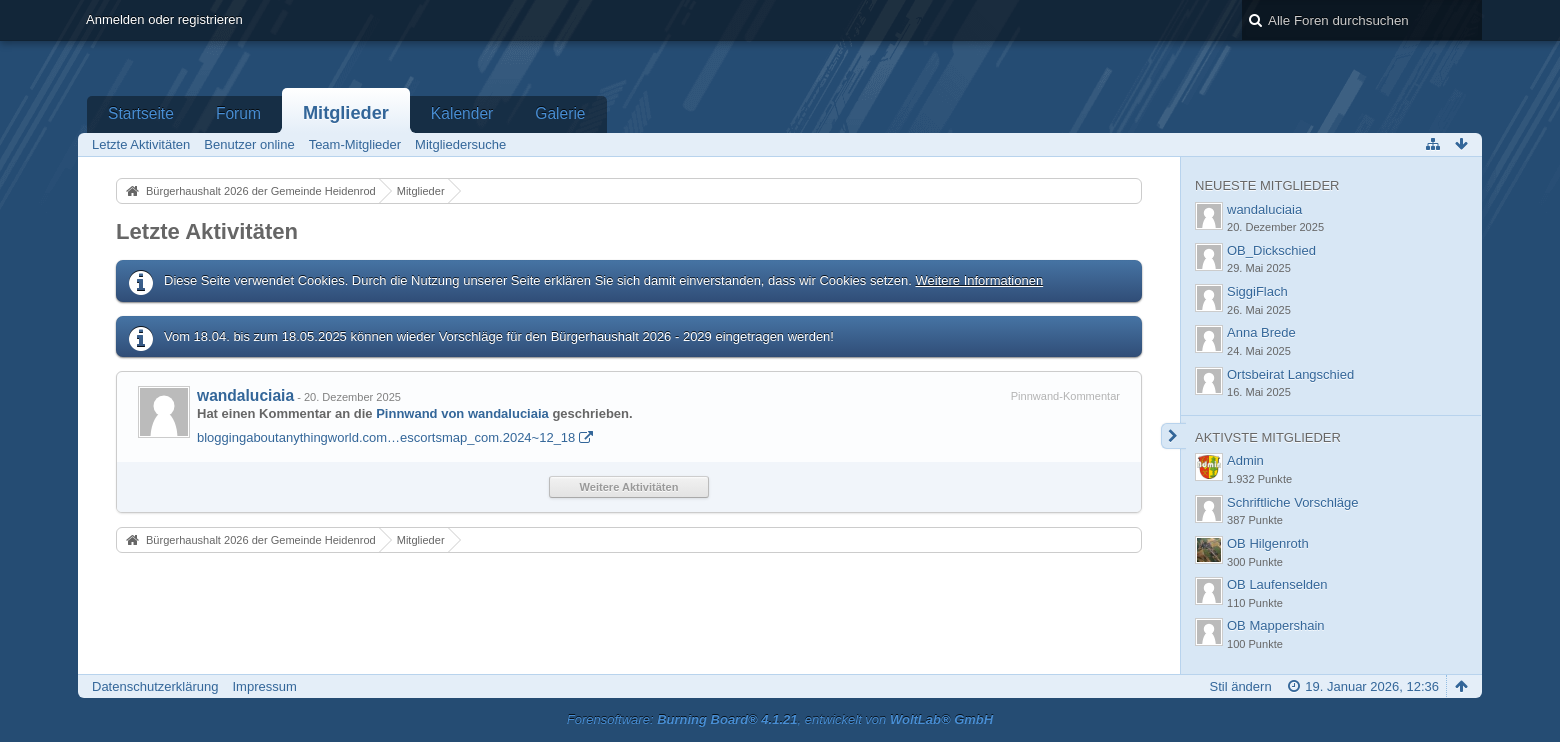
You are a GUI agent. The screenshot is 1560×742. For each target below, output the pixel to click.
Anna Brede (1261, 332)
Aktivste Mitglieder (1268, 437)
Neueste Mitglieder (1267, 185)
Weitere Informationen (979, 280)
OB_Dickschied (1271, 250)
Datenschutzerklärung (155, 686)
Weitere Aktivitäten (629, 487)
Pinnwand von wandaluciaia (462, 413)
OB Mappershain (1276, 625)
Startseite (141, 113)
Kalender (462, 113)
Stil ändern (1240, 686)
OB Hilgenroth (1268, 543)
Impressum (264, 686)
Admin (1245, 460)
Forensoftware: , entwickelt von (780, 719)
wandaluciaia (245, 395)
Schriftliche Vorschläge (1293, 502)
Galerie (560, 113)
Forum (238, 113)
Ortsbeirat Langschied (1290, 374)
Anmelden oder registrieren (164, 19)
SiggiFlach (1257, 291)
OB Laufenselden (1277, 584)
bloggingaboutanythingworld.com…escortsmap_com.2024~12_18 (386, 437)
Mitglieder (346, 113)
